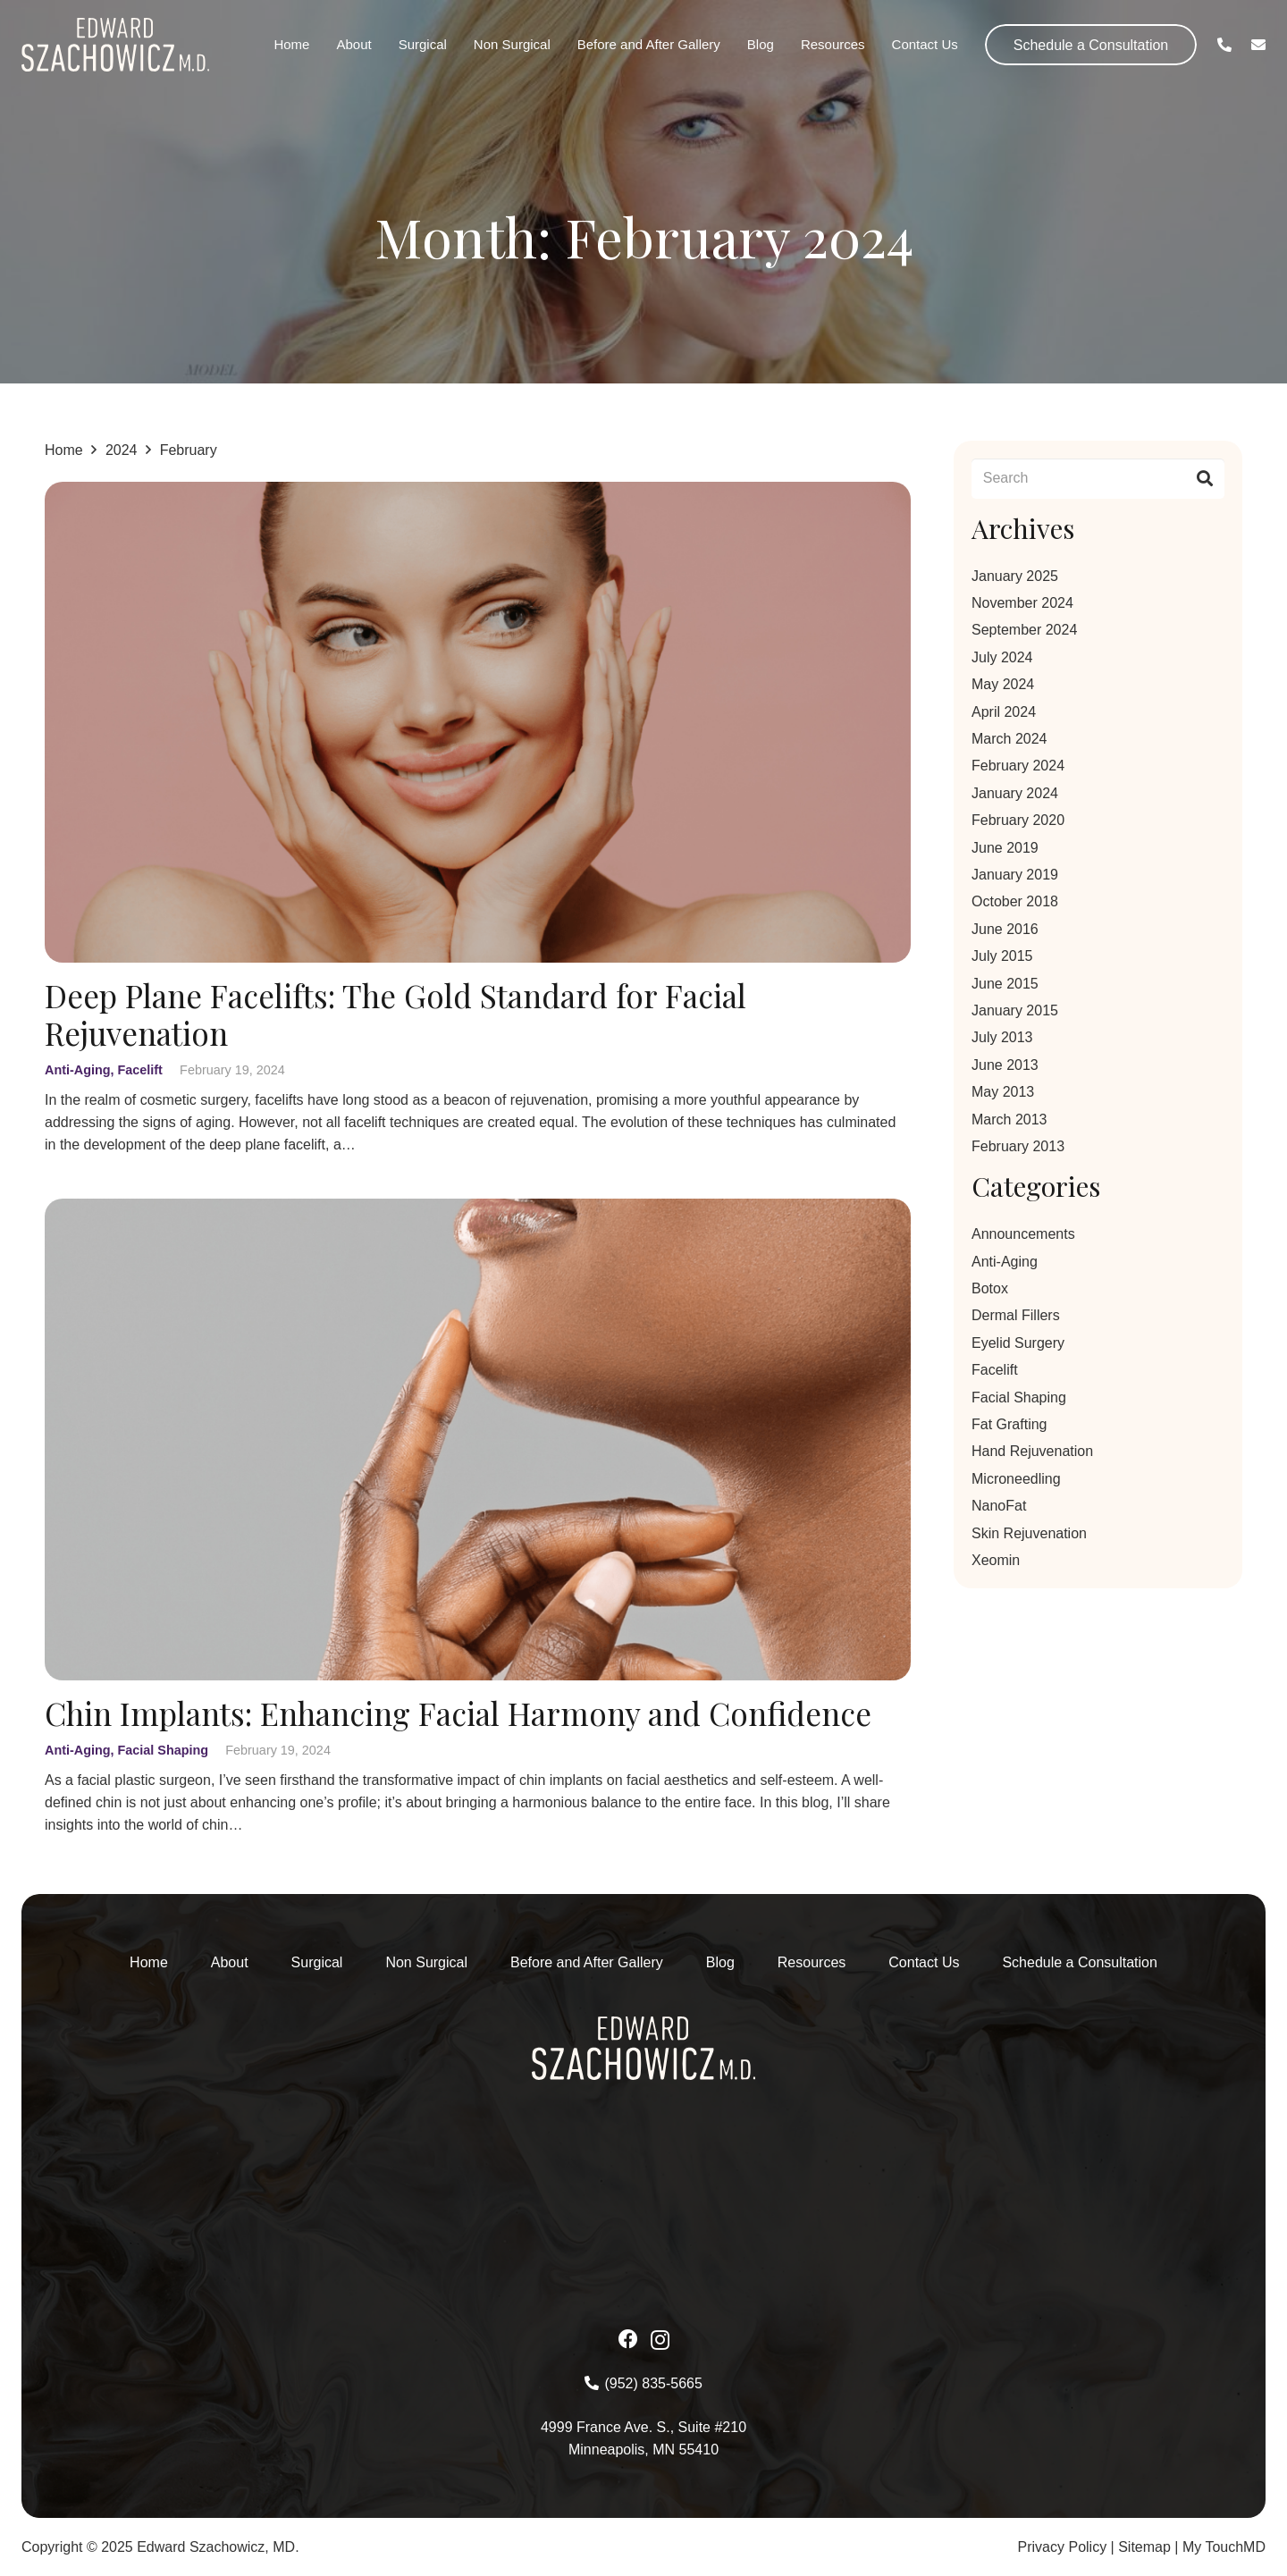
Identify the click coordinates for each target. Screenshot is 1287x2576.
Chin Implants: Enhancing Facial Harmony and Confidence (458, 1713)
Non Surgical (426, 1962)
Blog (720, 1962)
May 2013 (1003, 1091)
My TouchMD (1224, 2547)
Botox (990, 1288)
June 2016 (1005, 929)
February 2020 (1018, 820)
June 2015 (1005, 983)
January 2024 (1015, 793)
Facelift (140, 1071)
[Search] (1098, 479)
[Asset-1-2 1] (115, 45)
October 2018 (1015, 901)
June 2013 (1005, 1065)
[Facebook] (628, 2339)
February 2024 (1018, 765)
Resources (811, 1962)
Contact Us (923, 1962)
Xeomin (996, 1560)
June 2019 (1005, 847)
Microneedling (1016, 1478)
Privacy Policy (1062, 2547)
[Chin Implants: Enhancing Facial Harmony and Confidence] (478, 1210)
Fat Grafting (1009, 1424)
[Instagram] (660, 2340)
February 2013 (1018, 1146)
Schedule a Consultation (1079, 1962)
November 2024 (1022, 602)
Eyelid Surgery (1018, 1343)
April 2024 (1004, 712)
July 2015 (1002, 956)
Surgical (317, 1962)
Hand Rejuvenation (1032, 1451)
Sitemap (1144, 2547)
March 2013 (1009, 1119)
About (229, 1962)
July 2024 (1002, 657)
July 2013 (1002, 1037)
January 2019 (1015, 874)
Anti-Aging (78, 1071)
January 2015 (1015, 1010)
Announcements (1023, 1234)
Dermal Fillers (1016, 1315)
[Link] (1224, 44)
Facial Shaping (163, 1750)
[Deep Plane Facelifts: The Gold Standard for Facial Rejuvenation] (478, 493)
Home (149, 1962)
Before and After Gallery (586, 1962)
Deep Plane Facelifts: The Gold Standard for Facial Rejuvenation (395, 1015)
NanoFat (999, 1505)
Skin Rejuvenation (1029, 1533)
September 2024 (1024, 629)
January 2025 (1015, 576)
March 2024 (1009, 738)
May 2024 (1003, 684)
